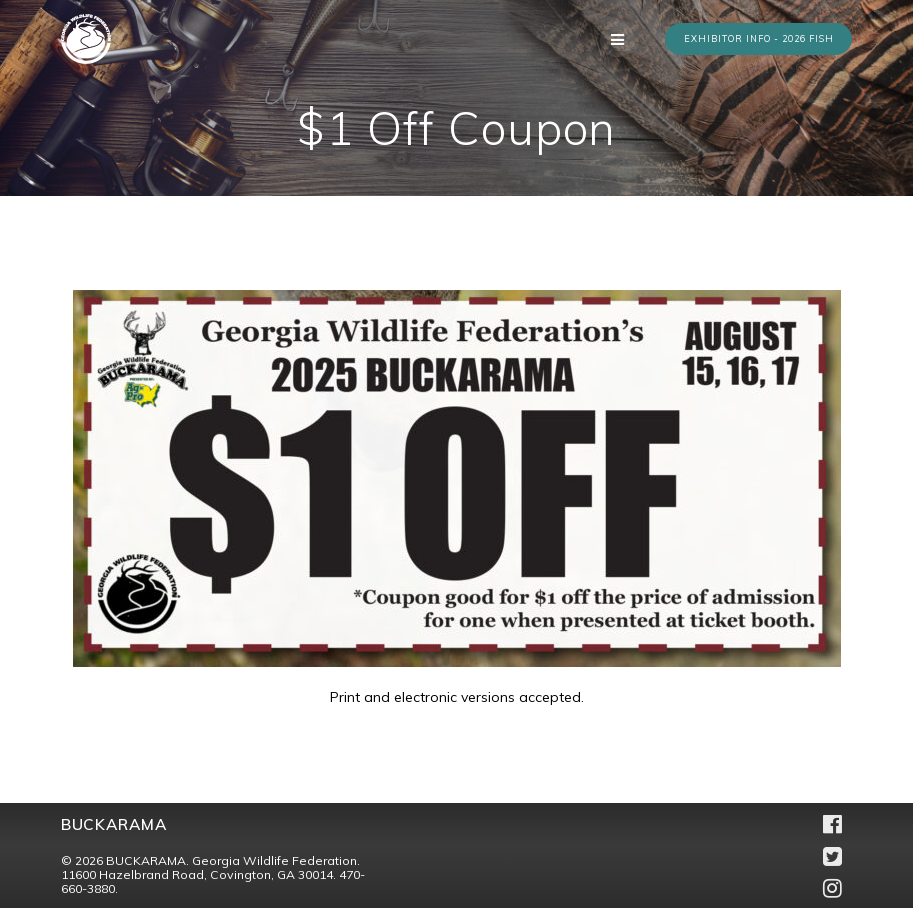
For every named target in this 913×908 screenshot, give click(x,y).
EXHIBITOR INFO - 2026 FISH (759, 38)
